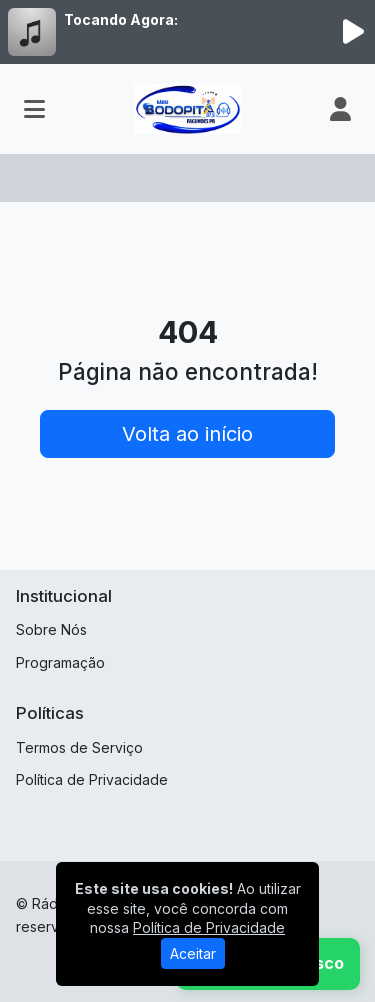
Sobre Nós (51, 629)
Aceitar (193, 953)
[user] (340, 109)
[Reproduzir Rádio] (353, 32)
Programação (60, 662)
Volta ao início (187, 434)
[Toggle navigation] (34, 109)
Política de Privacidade (92, 779)
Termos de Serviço (79, 747)
